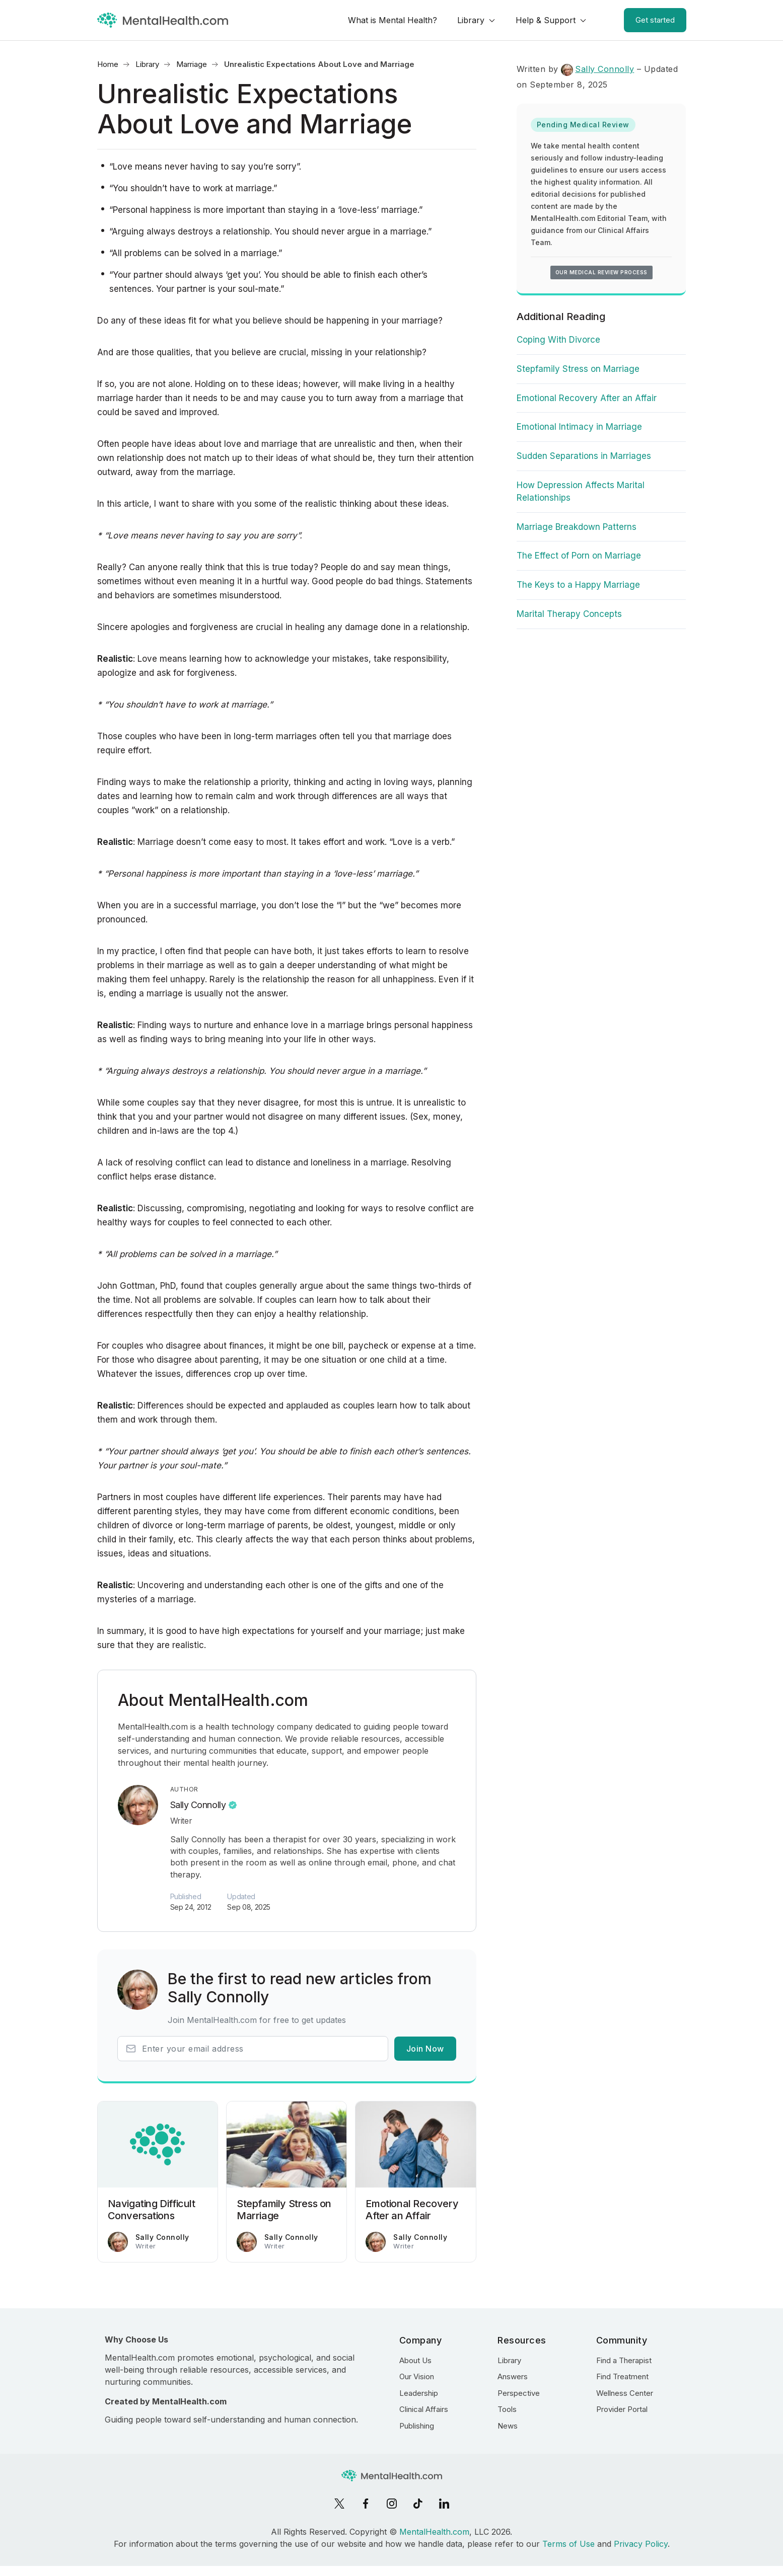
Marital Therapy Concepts (569, 614)
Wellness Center (624, 2393)
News (507, 2426)
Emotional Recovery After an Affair (587, 398)
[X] (339, 2503)
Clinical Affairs (423, 2409)
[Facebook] (366, 2503)
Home (107, 64)
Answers (512, 2376)
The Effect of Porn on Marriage (579, 556)
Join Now (425, 2049)
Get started (655, 20)
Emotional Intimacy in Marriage (579, 427)
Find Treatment (622, 2376)
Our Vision (416, 2376)
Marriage (191, 64)
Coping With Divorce (558, 340)
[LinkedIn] (444, 2503)
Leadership (418, 2393)
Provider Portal (622, 2409)
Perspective (518, 2393)
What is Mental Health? (392, 20)
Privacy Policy (641, 2544)
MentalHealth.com (434, 2532)
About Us (415, 2360)
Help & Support (546, 20)
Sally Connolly (198, 1805)
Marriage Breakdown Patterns (576, 527)
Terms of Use (568, 2544)
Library (470, 20)
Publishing (416, 2426)
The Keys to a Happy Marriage (578, 585)
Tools (507, 2409)
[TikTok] (418, 2503)
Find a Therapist (624, 2360)
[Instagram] (392, 2503)
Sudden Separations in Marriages (584, 456)
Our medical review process (601, 272)
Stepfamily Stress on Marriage (578, 369)
